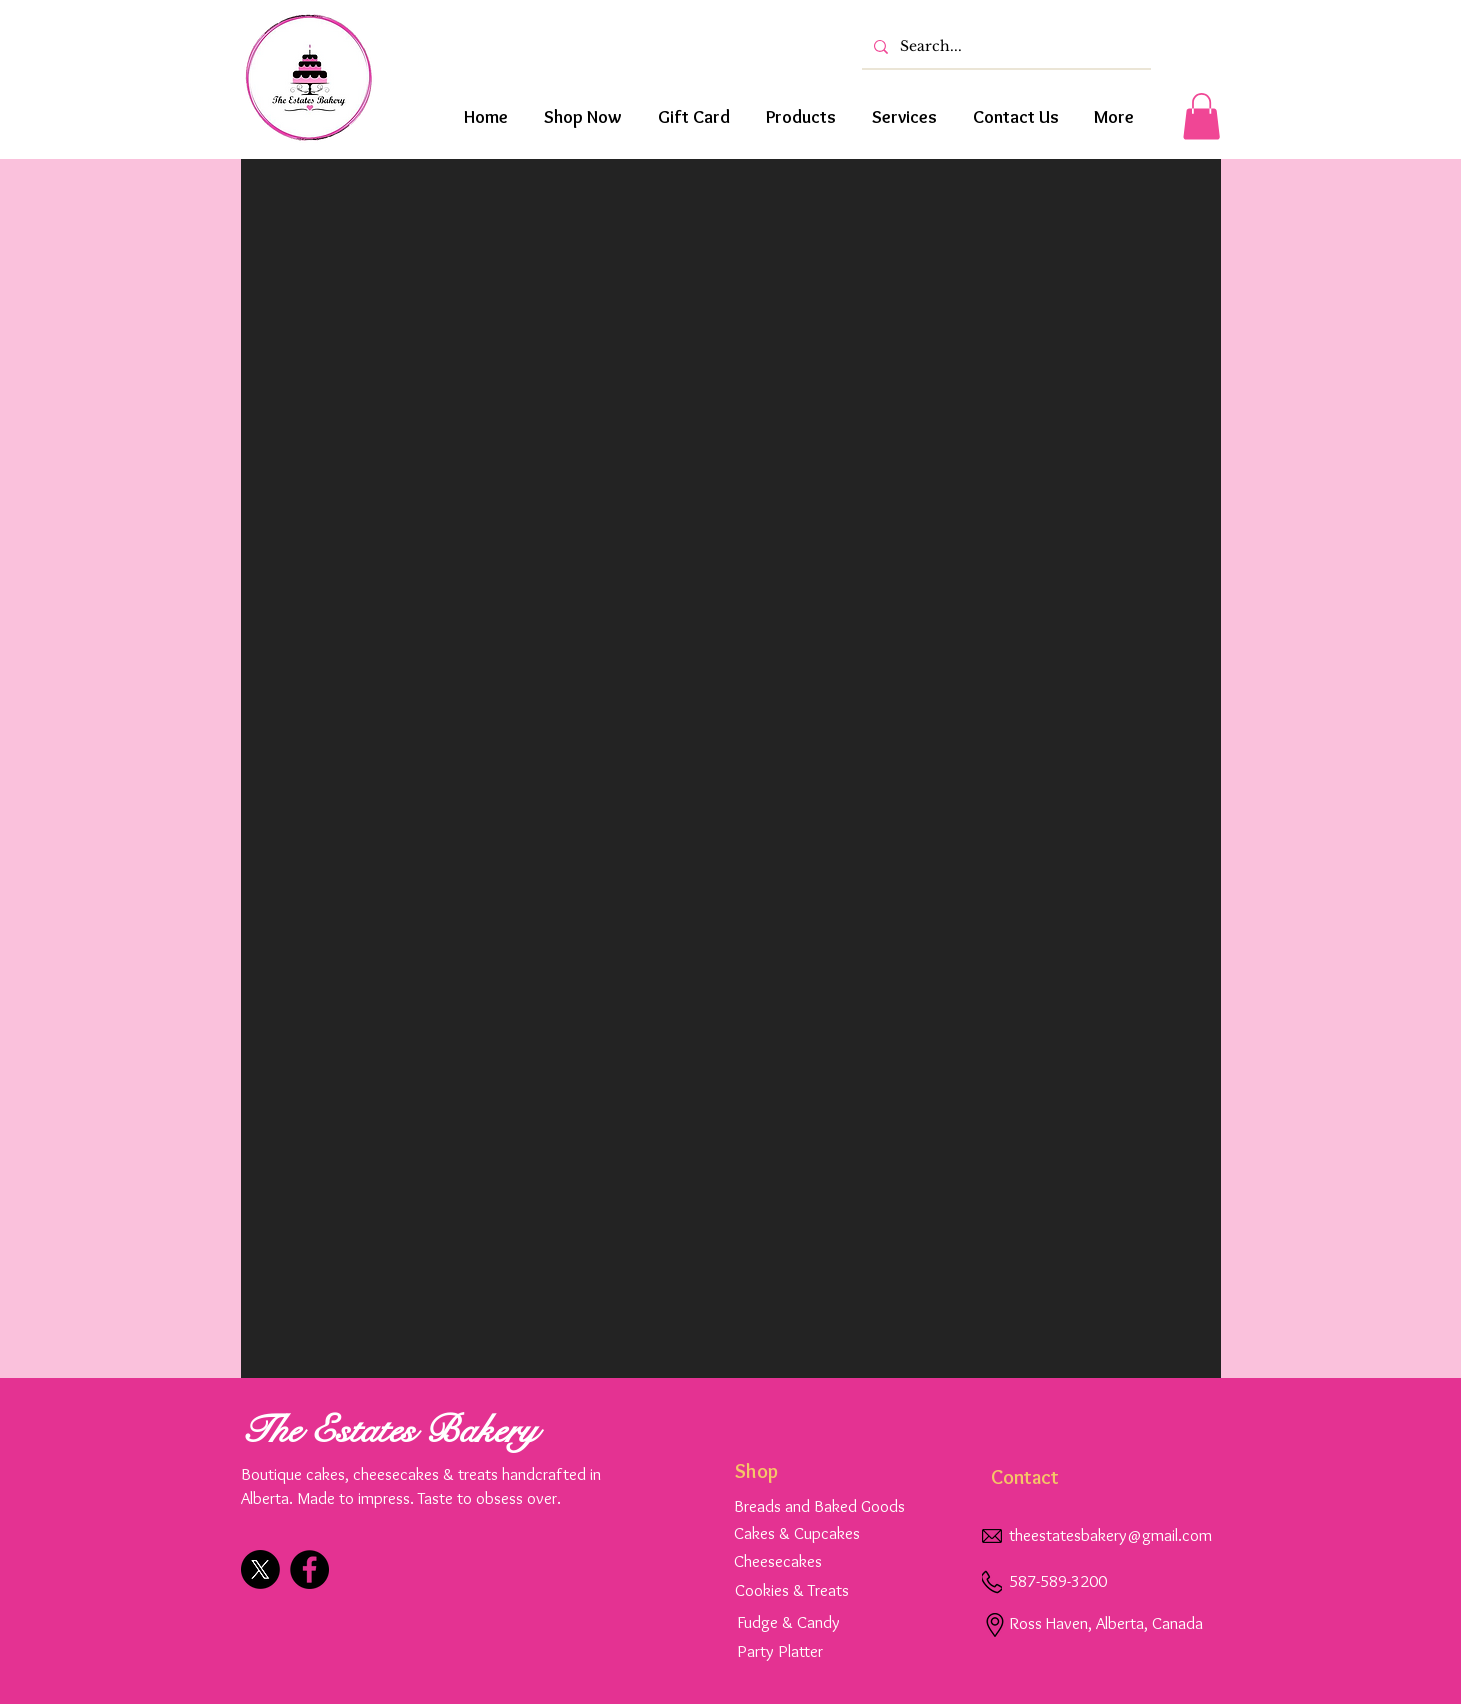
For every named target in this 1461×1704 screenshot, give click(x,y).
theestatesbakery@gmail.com (1110, 1535)
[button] (1201, 116)
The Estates (333, 1430)
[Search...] (1004, 47)
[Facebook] (309, 1569)
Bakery (481, 1430)
